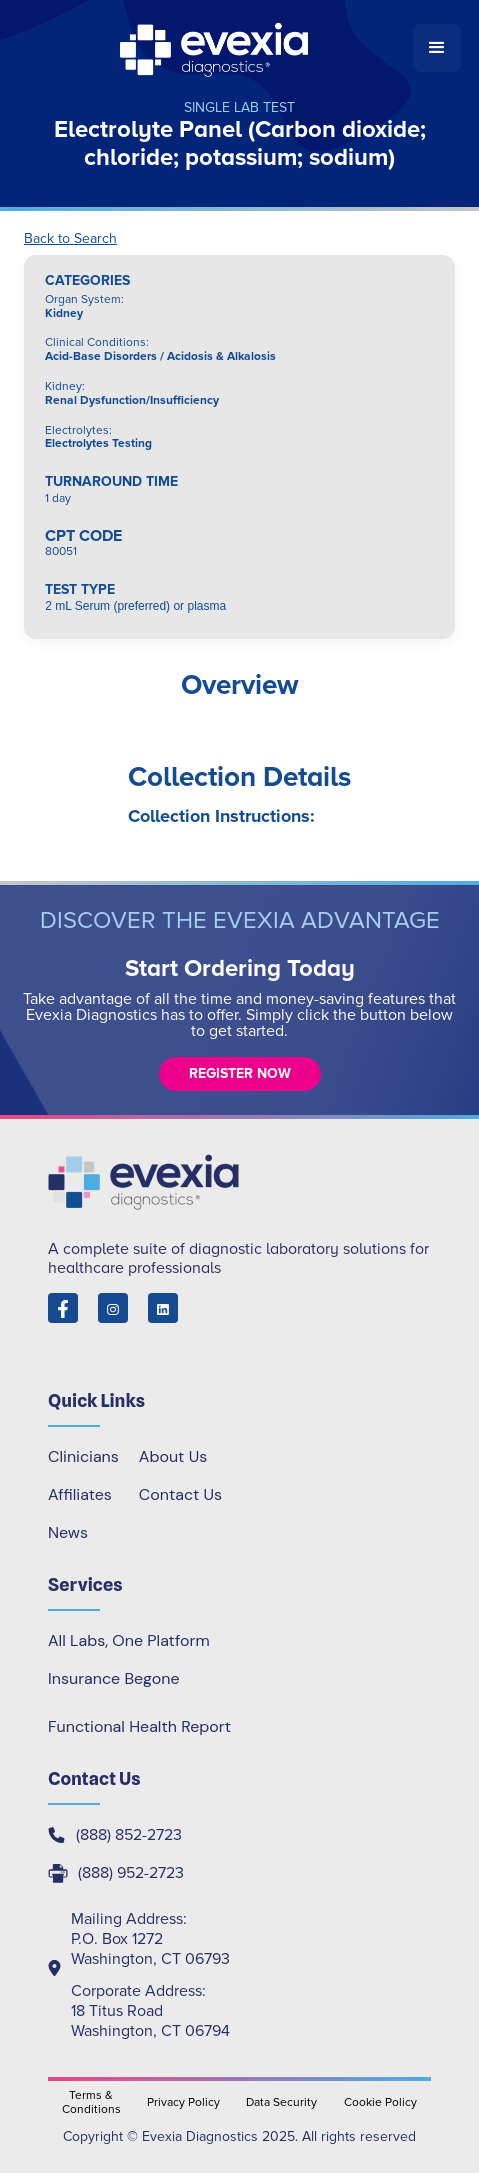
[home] (215, 48)
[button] (437, 48)
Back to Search (70, 239)
